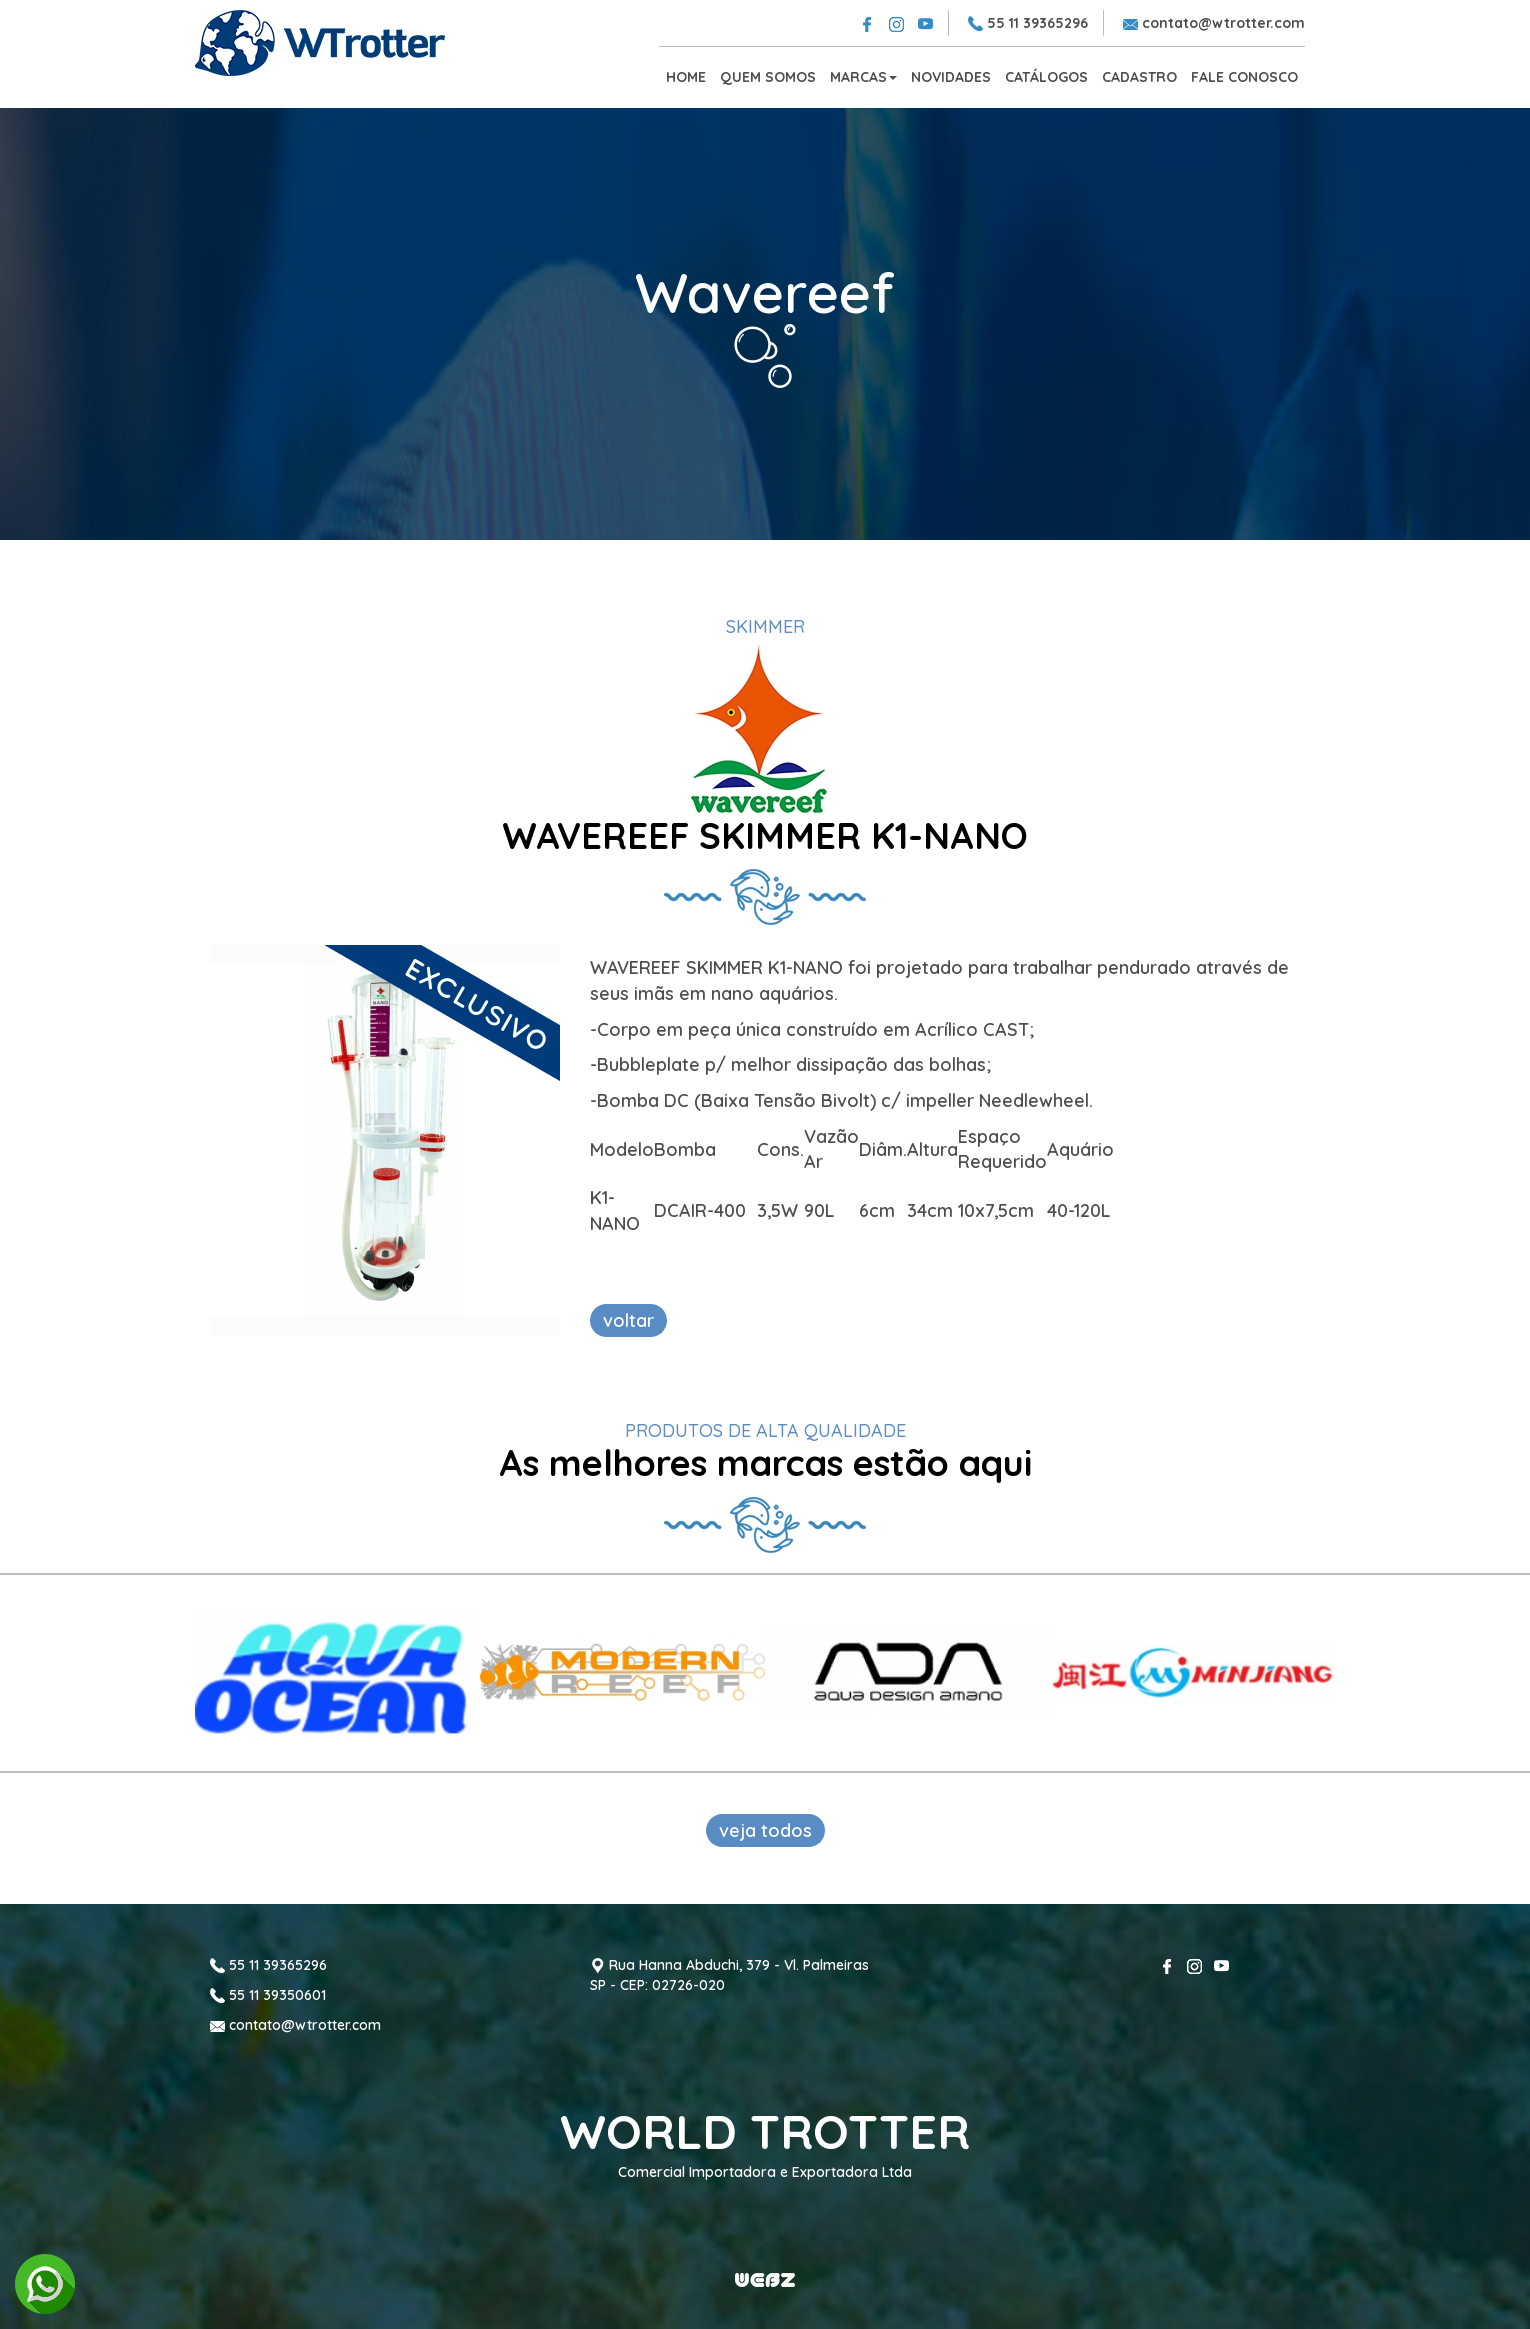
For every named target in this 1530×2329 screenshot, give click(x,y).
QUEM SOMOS (768, 77)
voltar (628, 1320)
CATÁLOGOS (1046, 77)
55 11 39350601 (268, 1995)
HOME (686, 77)
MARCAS (863, 77)
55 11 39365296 (1028, 23)
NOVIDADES (951, 77)
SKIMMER (765, 626)
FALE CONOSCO (1244, 77)
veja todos (765, 1830)
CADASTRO (1139, 77)
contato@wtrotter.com (1214, 23)
